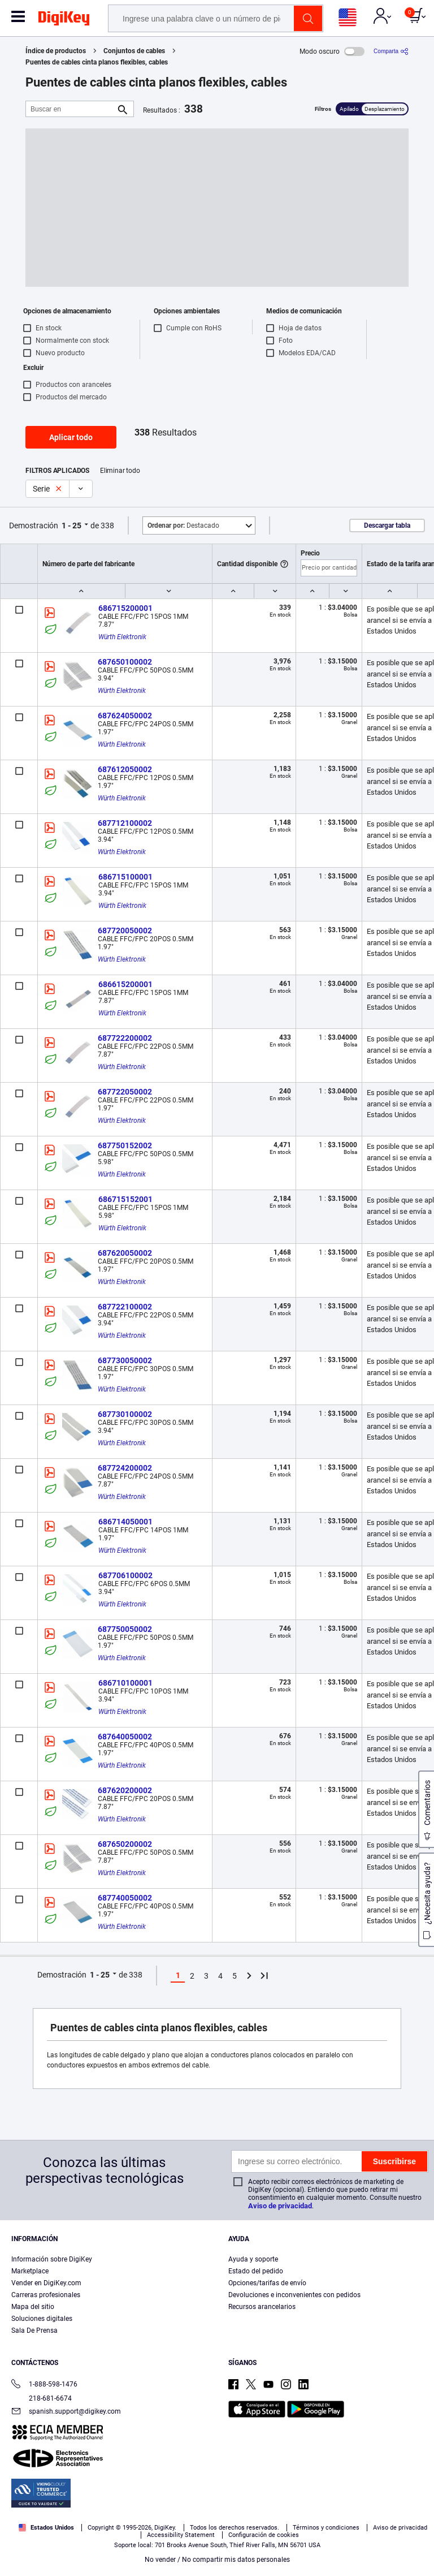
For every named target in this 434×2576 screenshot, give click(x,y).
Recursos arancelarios (262, 2307)
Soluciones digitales (41, 2319)
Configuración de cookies (263, 2535)
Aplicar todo (71, 437)
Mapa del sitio (32, 2307)
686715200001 (125, 608)
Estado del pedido (255, 2271)
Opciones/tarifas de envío (267, 2283)
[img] (63, 20)
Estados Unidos (46, 2527)
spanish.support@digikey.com (66, 2412)
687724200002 (125, 1467)
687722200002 (125, 1038)
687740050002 (125, 1897)
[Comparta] (391, 51)
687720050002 (125, 930)
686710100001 (125, 1682)
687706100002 (125, 1575)
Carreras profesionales (45, 2295)
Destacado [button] (183, 525)
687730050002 (125, 1360)
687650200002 (125, 1844)
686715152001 (125, 1199)
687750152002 (125, 1145)
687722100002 (125, 1306)
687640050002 (125, 1736)
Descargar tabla (387, 525)
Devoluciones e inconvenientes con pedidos (294, 2295)
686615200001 (125, 984)
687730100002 (125, 1414)
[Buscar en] (70, 109)
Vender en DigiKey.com (46, 2283)
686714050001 (125, 1521)
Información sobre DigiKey (51, 2259)
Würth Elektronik (122, 637)
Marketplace (30, 2271)
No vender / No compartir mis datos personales (217, 2560)
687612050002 (125, 769)
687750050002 (125, 1629)
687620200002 (125, 1790)
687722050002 (125, 1091)
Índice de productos (55, 51)
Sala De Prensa (34, 2330)
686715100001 (125, 876)
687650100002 (125, 661)
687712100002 (125, 823)
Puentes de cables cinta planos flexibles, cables (96, 62)
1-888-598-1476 (44, 2385)
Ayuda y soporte (253, 2259)
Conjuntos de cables (134, 51)
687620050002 (125, 1252)
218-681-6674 (41, 2398)
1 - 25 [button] (71, 525)
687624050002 (125, 715)
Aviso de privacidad (280, 2206)
